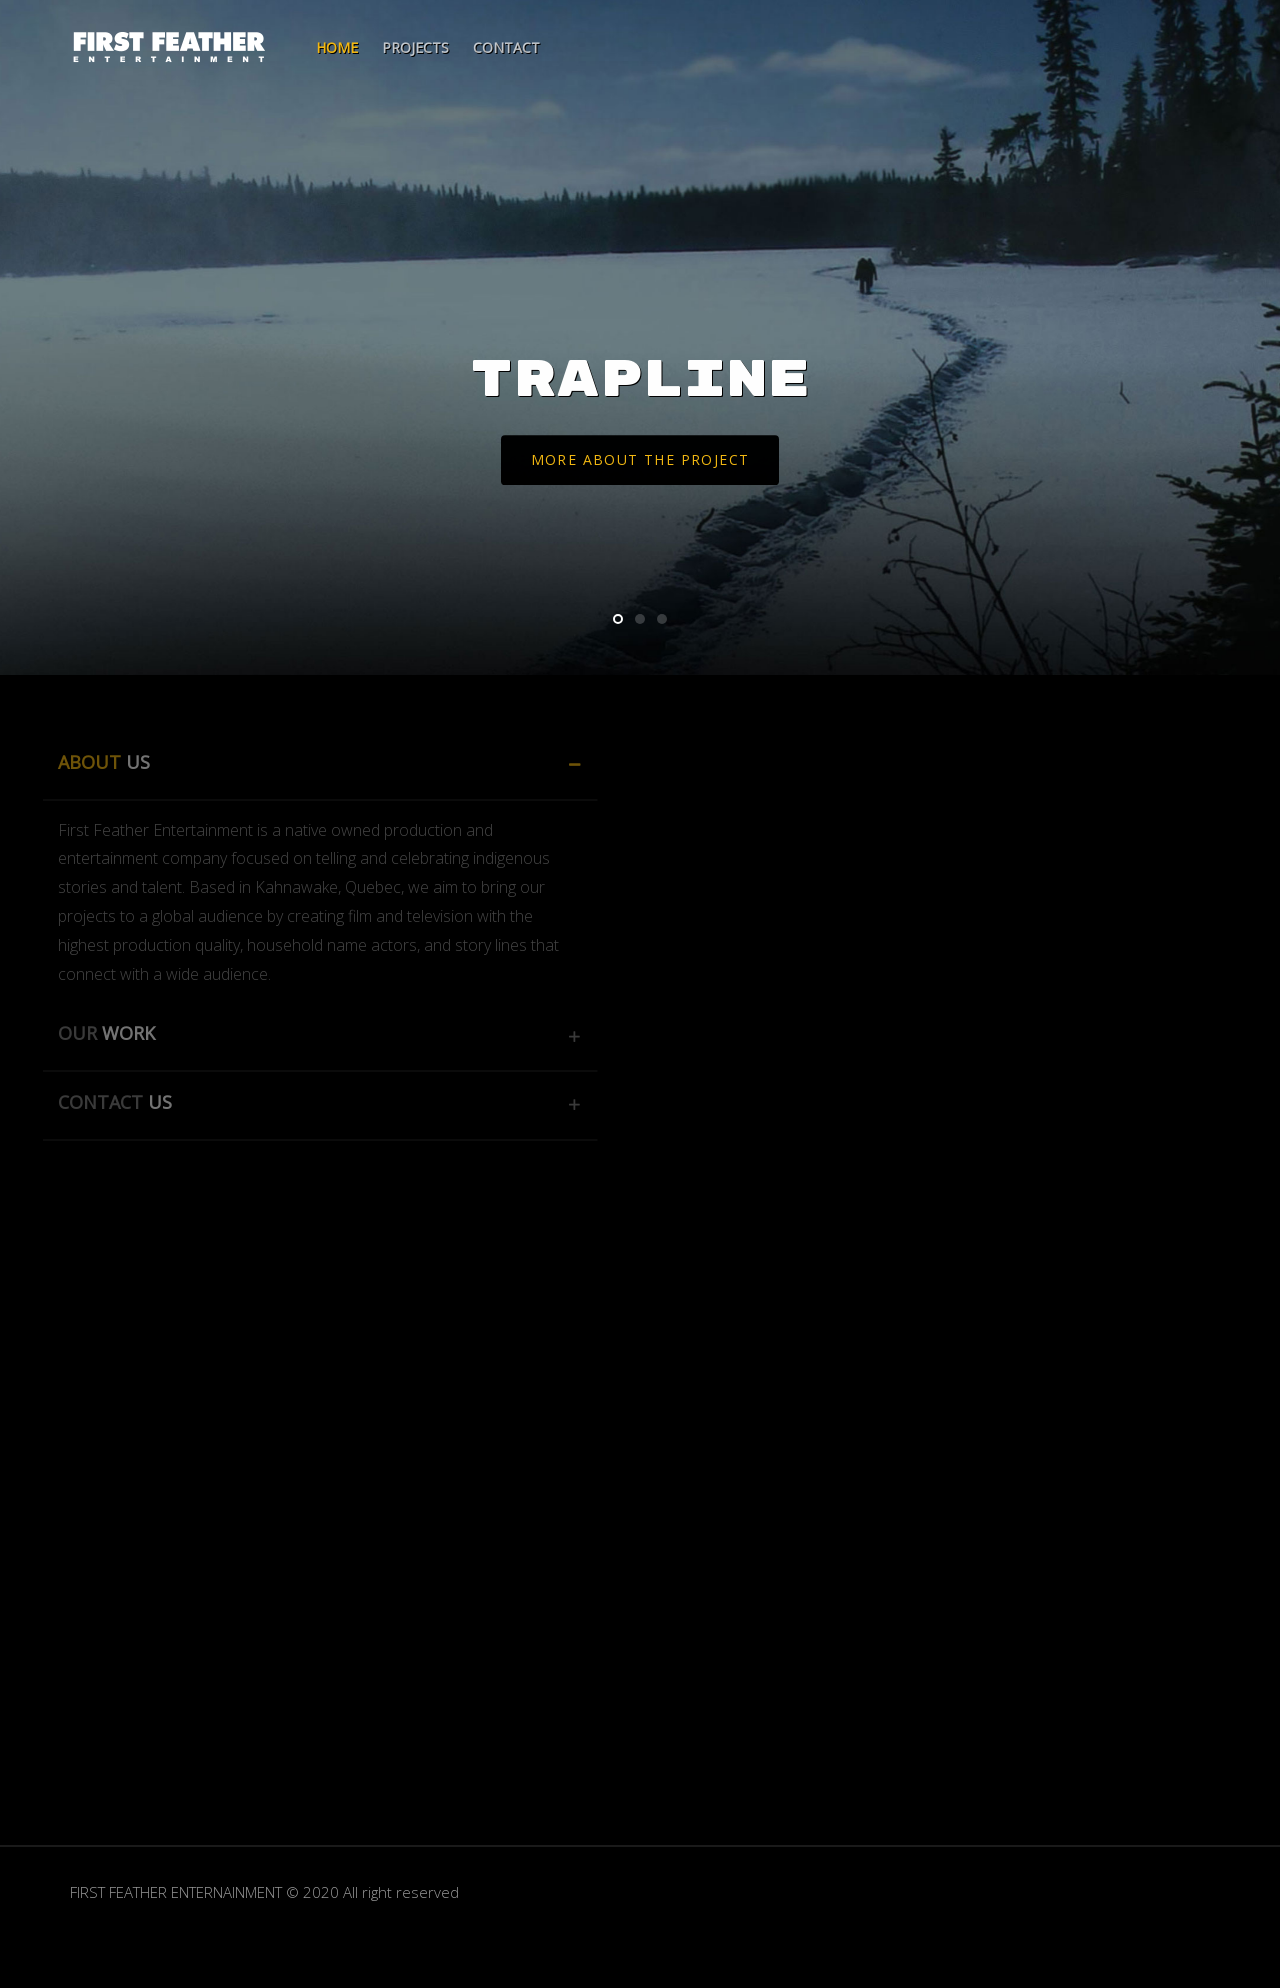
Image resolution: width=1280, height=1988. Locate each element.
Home (337, 47)
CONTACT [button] (99, 1102)
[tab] (304, 766)
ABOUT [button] (88, 762)
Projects (415, 47)
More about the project (640, 461)
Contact (506, 47)
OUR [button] (90, 1033)
